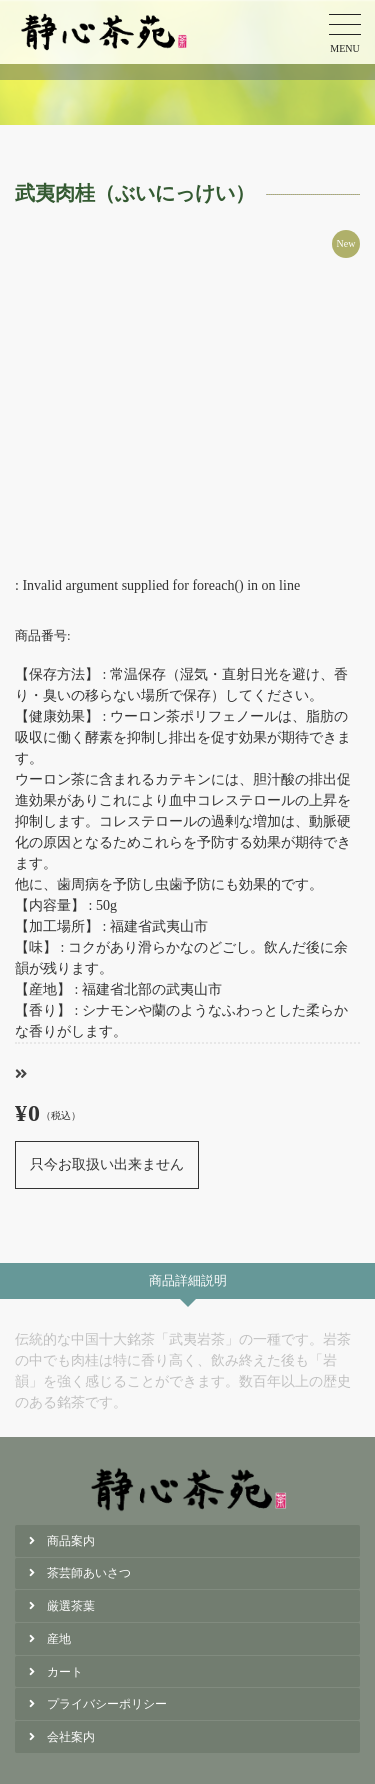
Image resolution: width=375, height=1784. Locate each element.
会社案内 (71, 1737)
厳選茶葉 (71, 1606)
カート (65, 1672)
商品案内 (71, 1541)
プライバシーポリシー (107, 1704)
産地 (59, 1639)
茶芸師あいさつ (89, 1573)
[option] (187, 402)
